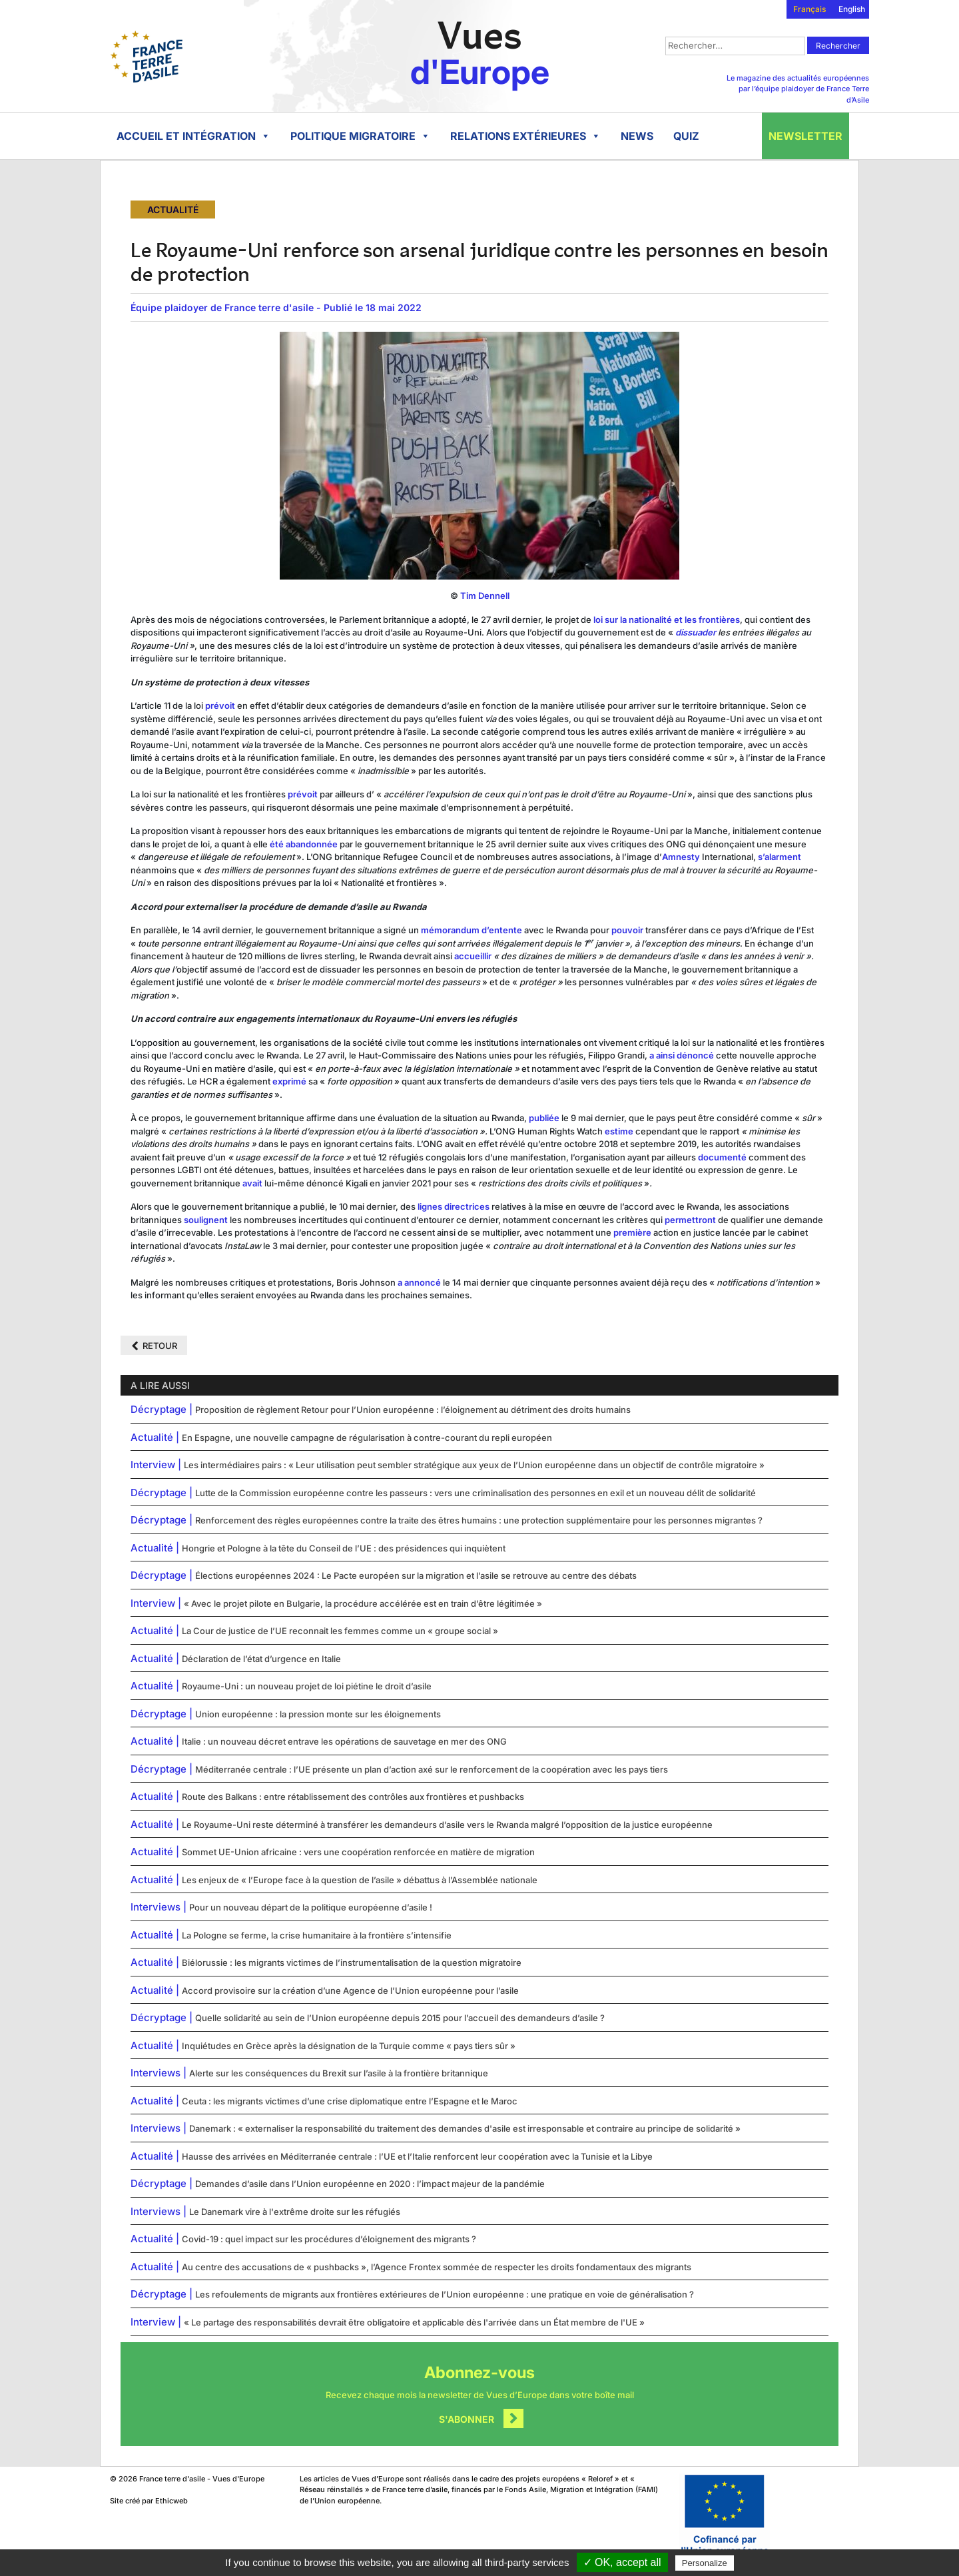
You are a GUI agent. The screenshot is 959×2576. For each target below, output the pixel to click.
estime (619, 1131)
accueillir (472, 956)
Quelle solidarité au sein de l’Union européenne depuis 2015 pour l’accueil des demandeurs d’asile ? (400, 2017)
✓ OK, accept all (622, 2562)
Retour (160, 1345)
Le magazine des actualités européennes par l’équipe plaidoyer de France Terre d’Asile (798, 89)
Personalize (704, 2563)
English (851, 9)
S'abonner (466, 2419)
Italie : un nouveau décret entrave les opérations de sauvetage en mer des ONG (344, 1741)
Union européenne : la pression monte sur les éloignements (318, 1714)
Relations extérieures (525, 136)
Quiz (686, 136)
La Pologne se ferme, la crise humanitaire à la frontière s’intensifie (317, 1935)
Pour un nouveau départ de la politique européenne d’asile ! (310, 1907)
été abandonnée (304, 844)
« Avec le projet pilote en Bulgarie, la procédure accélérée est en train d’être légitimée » (363, 1603)
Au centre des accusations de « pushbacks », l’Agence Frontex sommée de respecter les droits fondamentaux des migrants (436, 2267)
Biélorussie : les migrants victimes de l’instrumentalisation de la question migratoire (351, 1962)
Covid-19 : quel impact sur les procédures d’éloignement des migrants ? (329, 2239)
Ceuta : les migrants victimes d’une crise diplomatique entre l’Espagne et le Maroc (349, 2101)
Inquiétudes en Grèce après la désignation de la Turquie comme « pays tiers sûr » (348, 2045)
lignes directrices (453, 1206)
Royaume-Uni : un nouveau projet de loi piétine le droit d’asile (307, 1686)
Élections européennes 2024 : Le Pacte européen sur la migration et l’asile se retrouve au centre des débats (416, 1575)
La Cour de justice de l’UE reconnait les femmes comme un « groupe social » (340, 1630)
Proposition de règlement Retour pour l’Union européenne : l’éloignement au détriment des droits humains (413, 1409)
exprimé (289, 1081)
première (632, 1232)
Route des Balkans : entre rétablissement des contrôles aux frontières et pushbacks (353, 1796)
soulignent (206, 1219)
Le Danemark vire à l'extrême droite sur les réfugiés (294, 2211)
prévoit (220, 705)
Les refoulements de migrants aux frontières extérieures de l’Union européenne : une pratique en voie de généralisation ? (444, 2294)
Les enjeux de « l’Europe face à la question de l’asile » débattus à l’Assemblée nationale (359, 1880)
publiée (544, 1117)
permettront (690, 1219)
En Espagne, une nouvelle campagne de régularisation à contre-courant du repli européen (367, 1437)
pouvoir (627, 930)
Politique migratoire (360, 136)
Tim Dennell (484, 595)
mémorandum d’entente (471, 930)
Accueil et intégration (193, 136)
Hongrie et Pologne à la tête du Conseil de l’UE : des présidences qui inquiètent (343, 1548)
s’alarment (779, 856)
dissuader (695, 632)
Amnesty (681, 856)
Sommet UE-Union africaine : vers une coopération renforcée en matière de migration (358, 1852)
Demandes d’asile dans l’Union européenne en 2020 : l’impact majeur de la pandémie (370, 2183)
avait (252, 1183)
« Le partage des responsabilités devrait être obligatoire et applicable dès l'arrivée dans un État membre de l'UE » (414, 2322)
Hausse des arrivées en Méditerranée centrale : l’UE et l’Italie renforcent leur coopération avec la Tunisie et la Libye (417, 2156)
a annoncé (419, 1282)
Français (809, 9)
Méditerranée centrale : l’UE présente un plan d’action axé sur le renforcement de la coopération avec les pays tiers (431, 1769)
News (637, 136)
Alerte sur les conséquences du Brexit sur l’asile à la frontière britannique (338, 2073)
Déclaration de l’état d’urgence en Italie (261, 1658)
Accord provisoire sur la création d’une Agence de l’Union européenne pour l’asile (350, 1990)
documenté (722, 1157)
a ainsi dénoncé (681, 1055)
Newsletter (805, 136)
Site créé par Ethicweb (149, 2500)
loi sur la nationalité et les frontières (666, 619)
